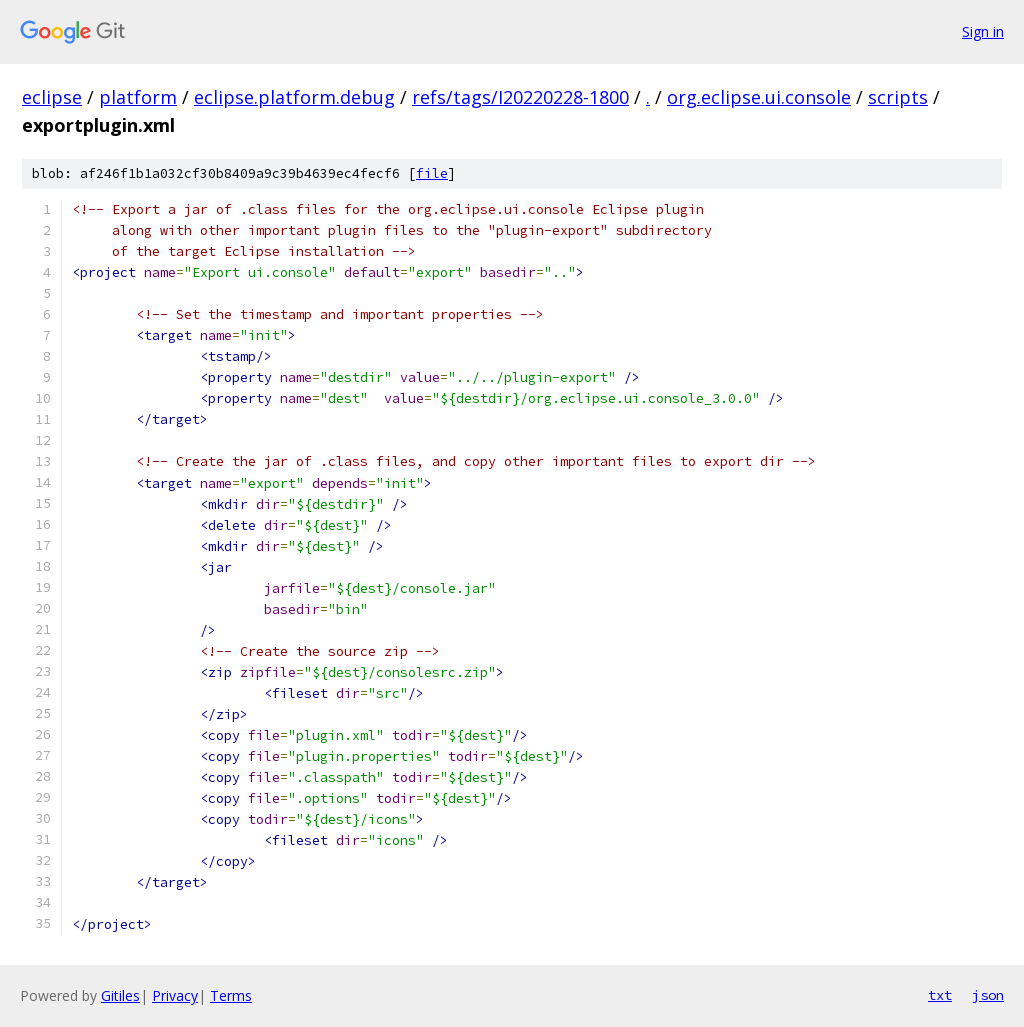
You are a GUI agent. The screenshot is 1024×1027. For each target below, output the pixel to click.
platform (138, 97)
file (432, 173)
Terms (231, 995)
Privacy (175, 995)
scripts (898, 97)
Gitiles (120, 995)
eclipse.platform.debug (294, 97)
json (988, 995)
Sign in (983, 31)
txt (940, 995)
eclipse (52, 97)
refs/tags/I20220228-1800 (520, 97)
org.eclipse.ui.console (759, 97)
